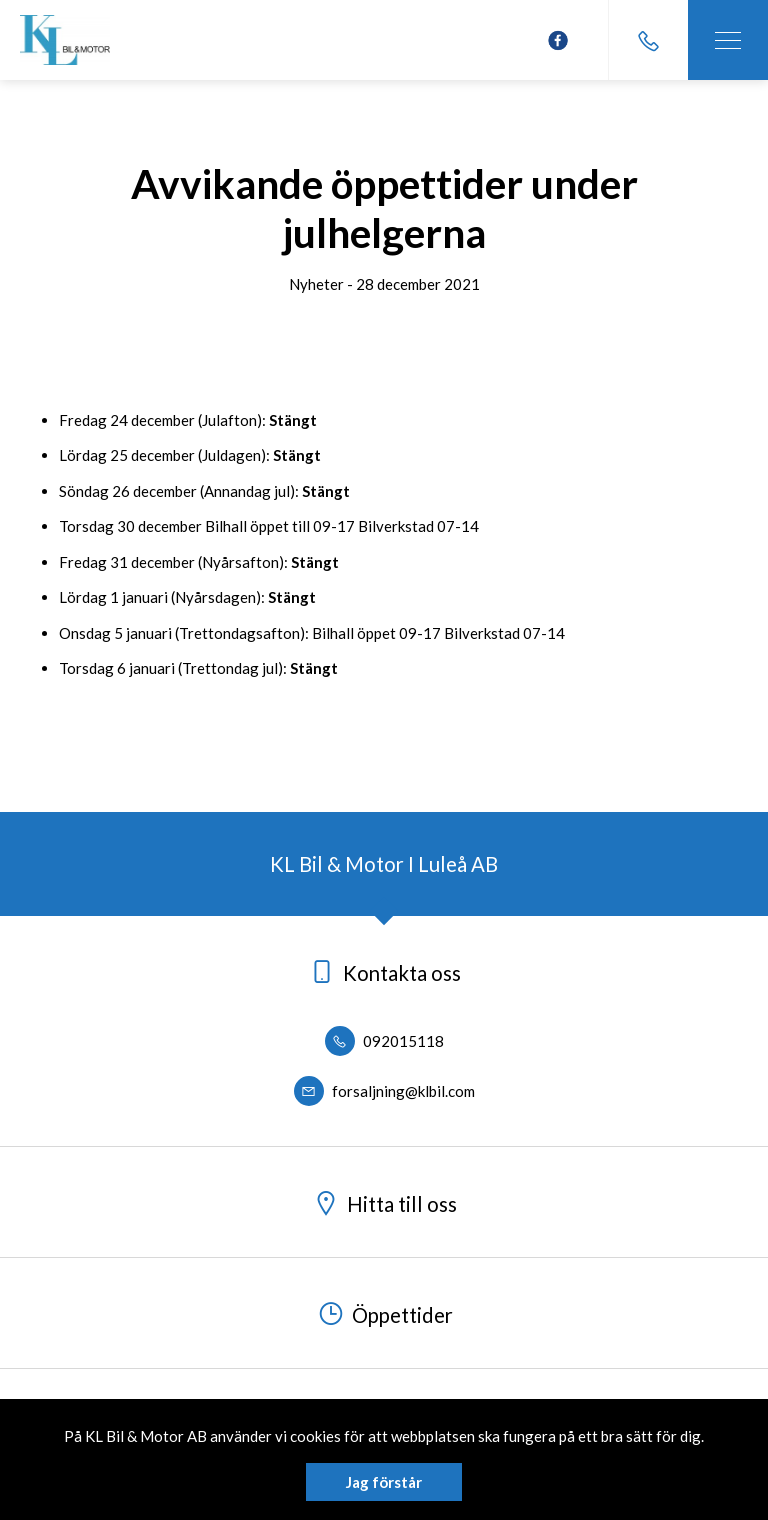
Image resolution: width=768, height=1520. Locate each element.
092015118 (384, 1041)
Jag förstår (384, 1482)
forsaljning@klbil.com (384, 1091)
